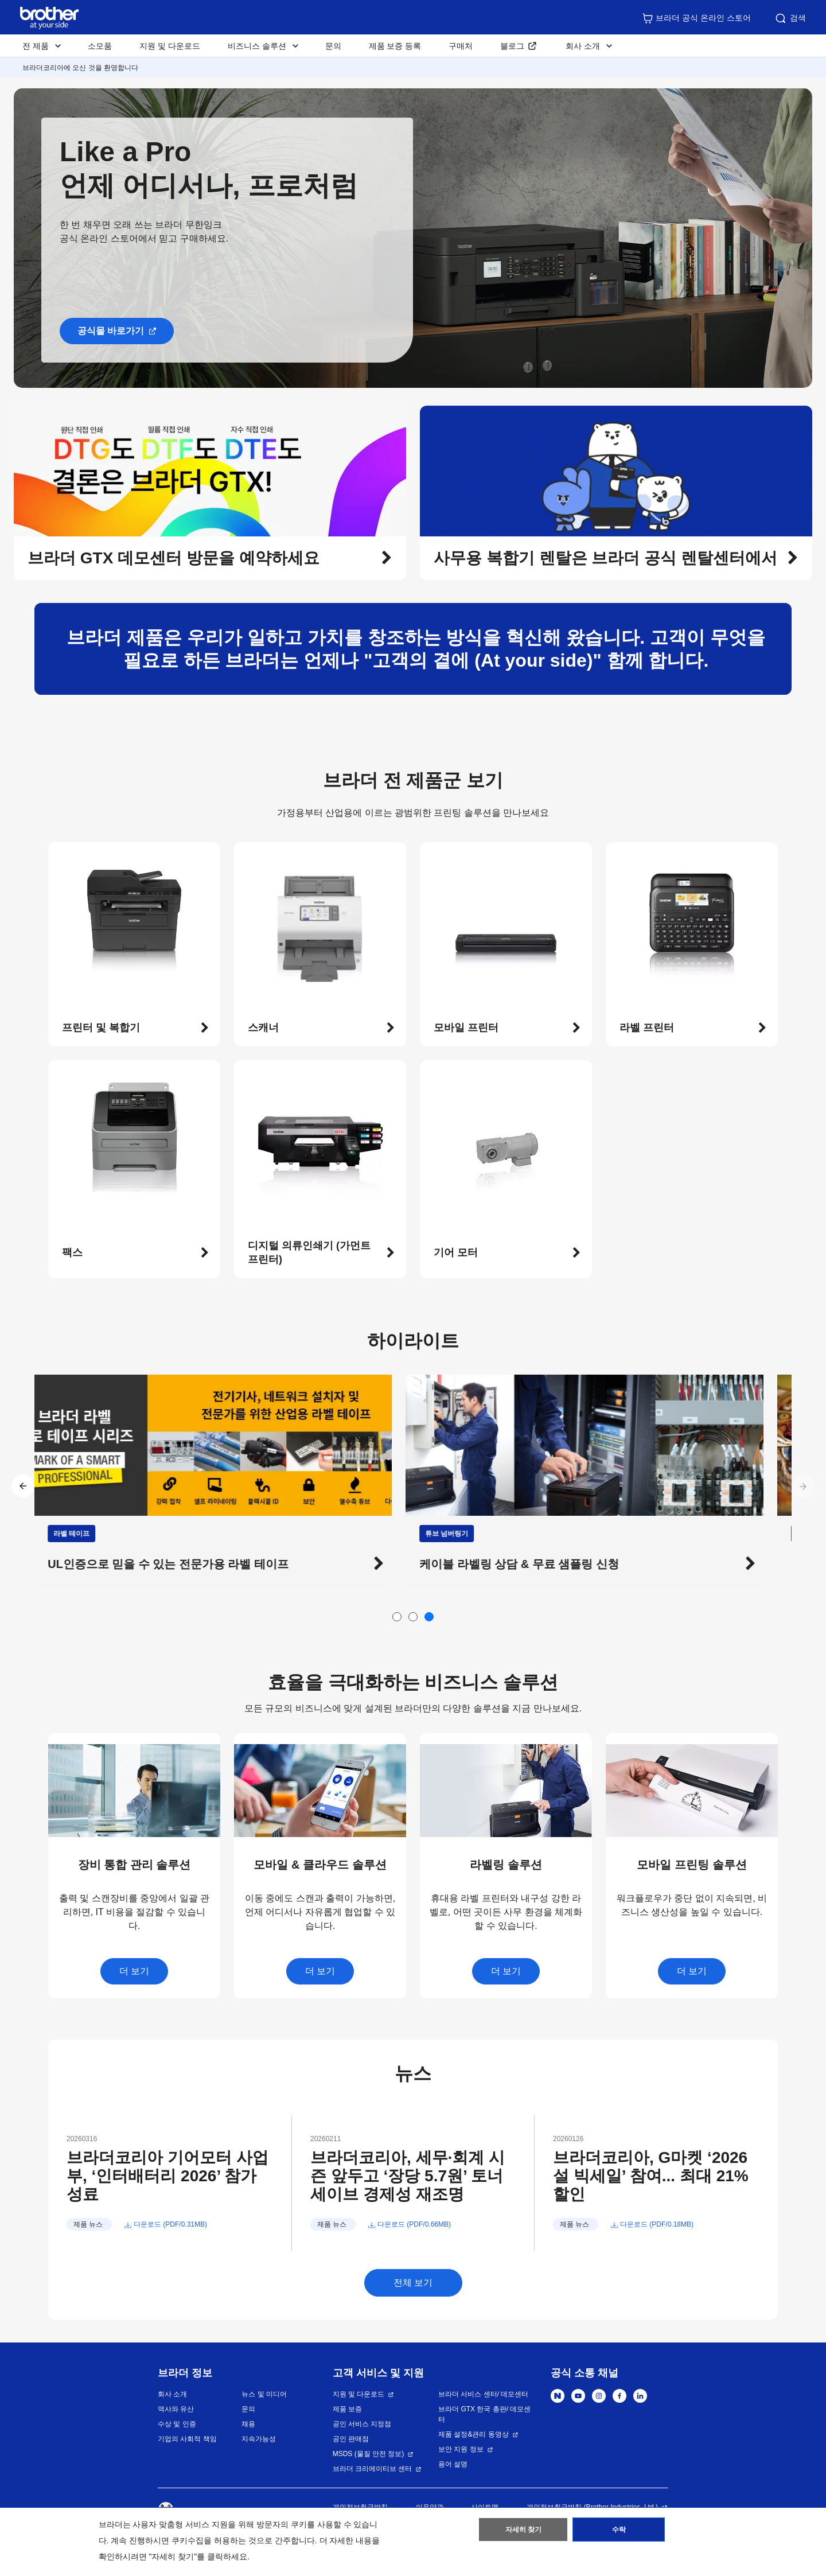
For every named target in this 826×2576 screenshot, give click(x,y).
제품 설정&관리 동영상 (473, 2434)
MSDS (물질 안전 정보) (368, 2454)
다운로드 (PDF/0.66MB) (414, 2224)
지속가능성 (258, 2439)
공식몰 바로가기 (110, 331)
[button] (210, 558)
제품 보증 (347, 2409)
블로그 (512, 45)
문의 (333, 45)
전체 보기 (413, 2282)
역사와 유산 (176, 2409)
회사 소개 (172, 2394)
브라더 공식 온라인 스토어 (696, 18)
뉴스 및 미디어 (264, 2394)
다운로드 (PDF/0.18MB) (656, 2224)
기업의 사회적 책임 (187, 2439)
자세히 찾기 (523, 2532)
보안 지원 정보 (461, 2449)
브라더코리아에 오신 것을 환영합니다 (80, 68)
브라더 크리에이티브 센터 (372, 2469)
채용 (248, 2424)
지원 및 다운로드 (169, 45)
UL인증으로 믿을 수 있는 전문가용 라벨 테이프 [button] (182, 1564)
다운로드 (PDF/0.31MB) (170, 2224)
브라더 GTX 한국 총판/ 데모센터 (484, 2414)
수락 (619, 2532)
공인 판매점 (351, 2439)
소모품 (100, 45)
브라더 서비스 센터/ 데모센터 (483, 2394)
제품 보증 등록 (395, 45)
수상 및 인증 (177, 2424)
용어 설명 (452, 2464)
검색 (790, 18)
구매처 (461, 45)
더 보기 (134, 1971)
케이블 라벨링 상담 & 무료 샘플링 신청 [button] (533, 1564)
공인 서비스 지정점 (362, 2424)
